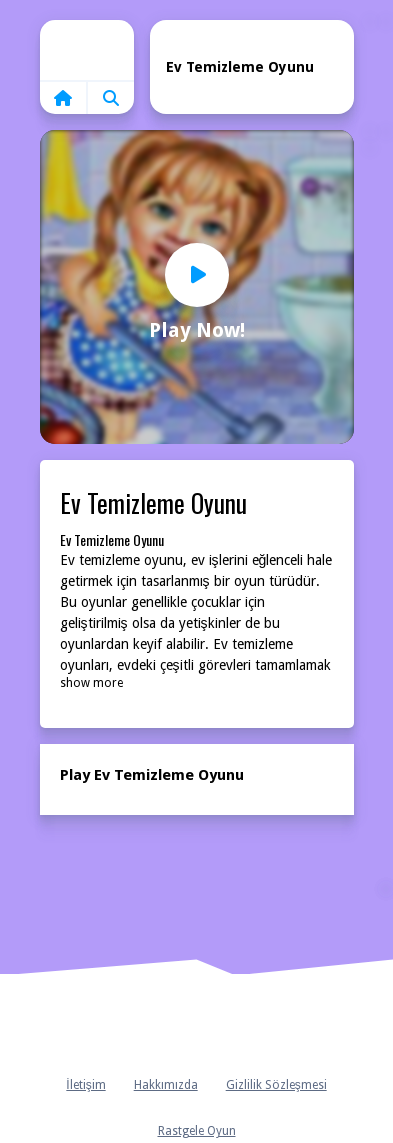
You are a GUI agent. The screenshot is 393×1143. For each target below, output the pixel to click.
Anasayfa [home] (197, 1024)
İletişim (85, 1085)
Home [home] (87, 50)
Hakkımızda (166, 1085)
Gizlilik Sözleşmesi (276, 1085)
